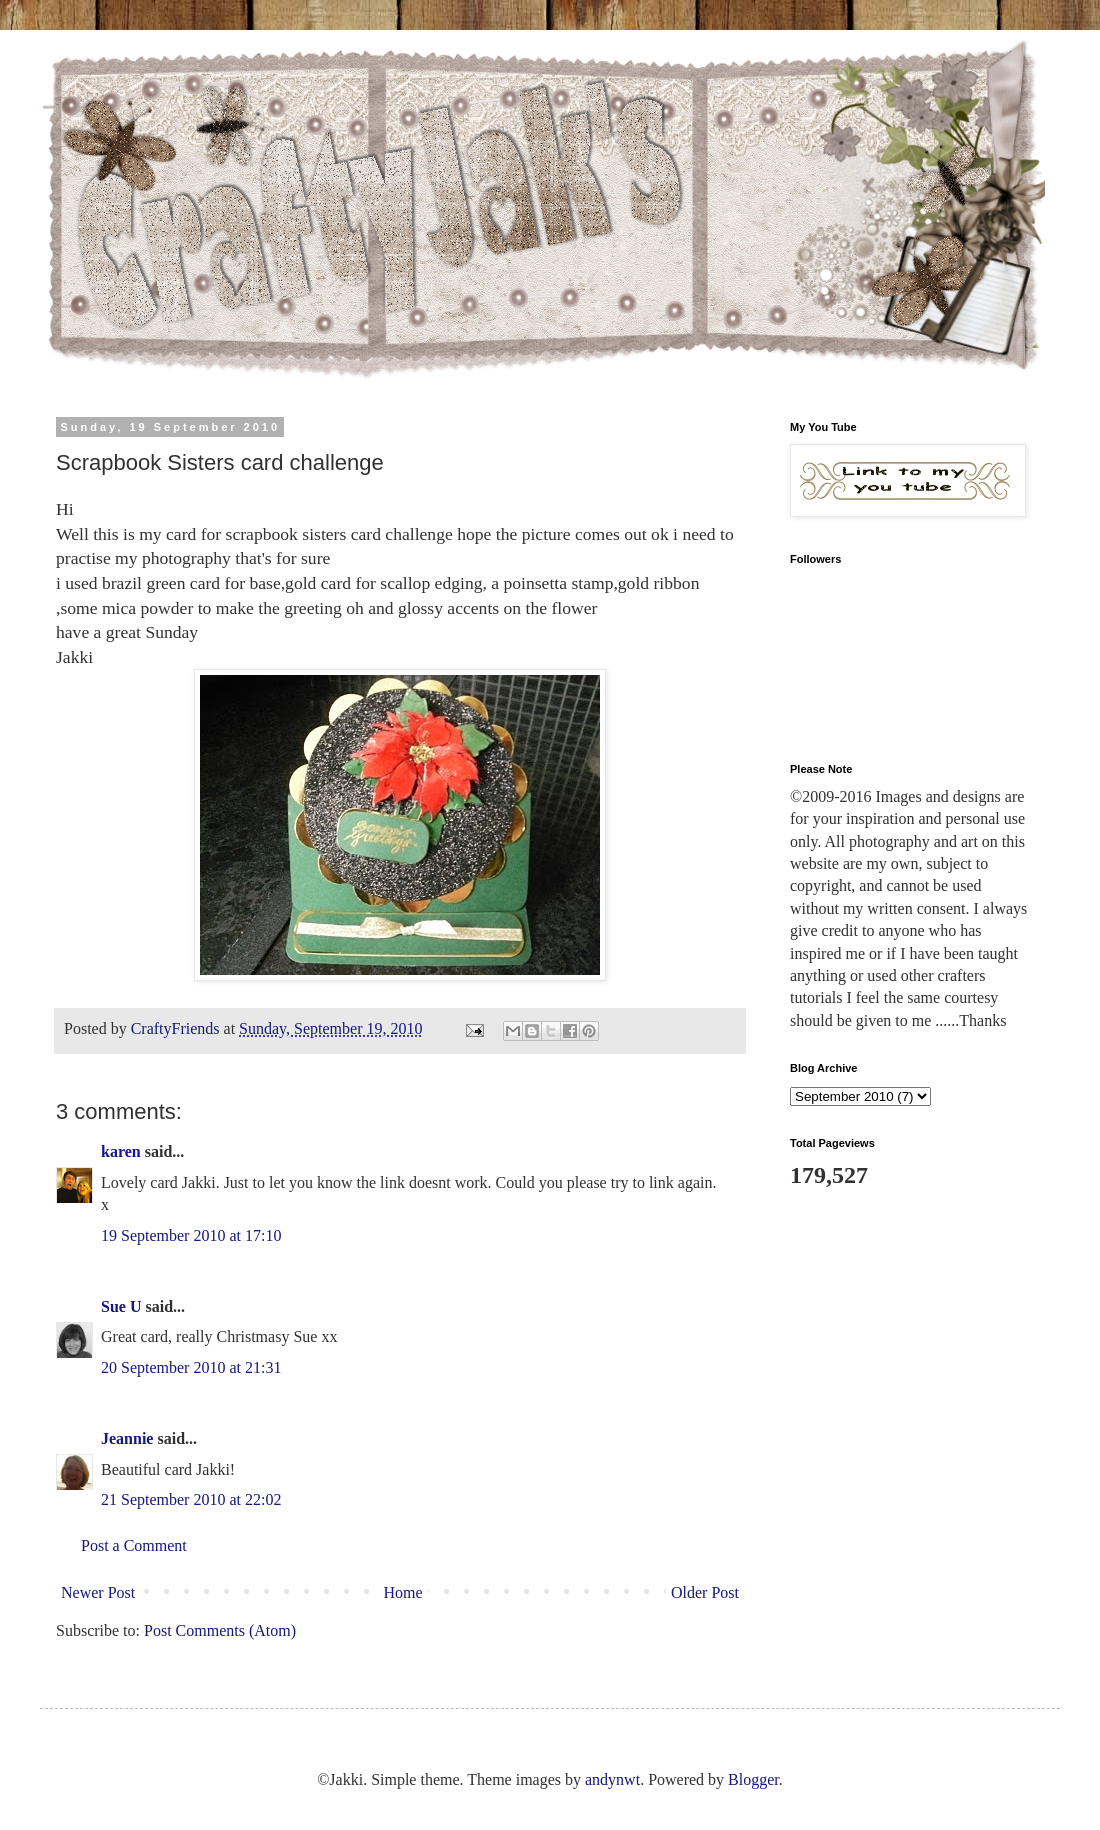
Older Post (705, 1592)
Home (403, 1592)
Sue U (121, 1306)
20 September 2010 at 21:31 (191, 1367)
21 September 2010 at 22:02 (191, 1499)
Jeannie (127, 1438)
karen (121, 1151)
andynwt (612, 1779)
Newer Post (98, 1592)
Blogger (753, 1779)
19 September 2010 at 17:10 (191, 1235)
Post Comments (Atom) (220, 1630)
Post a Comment (134, 1545)
